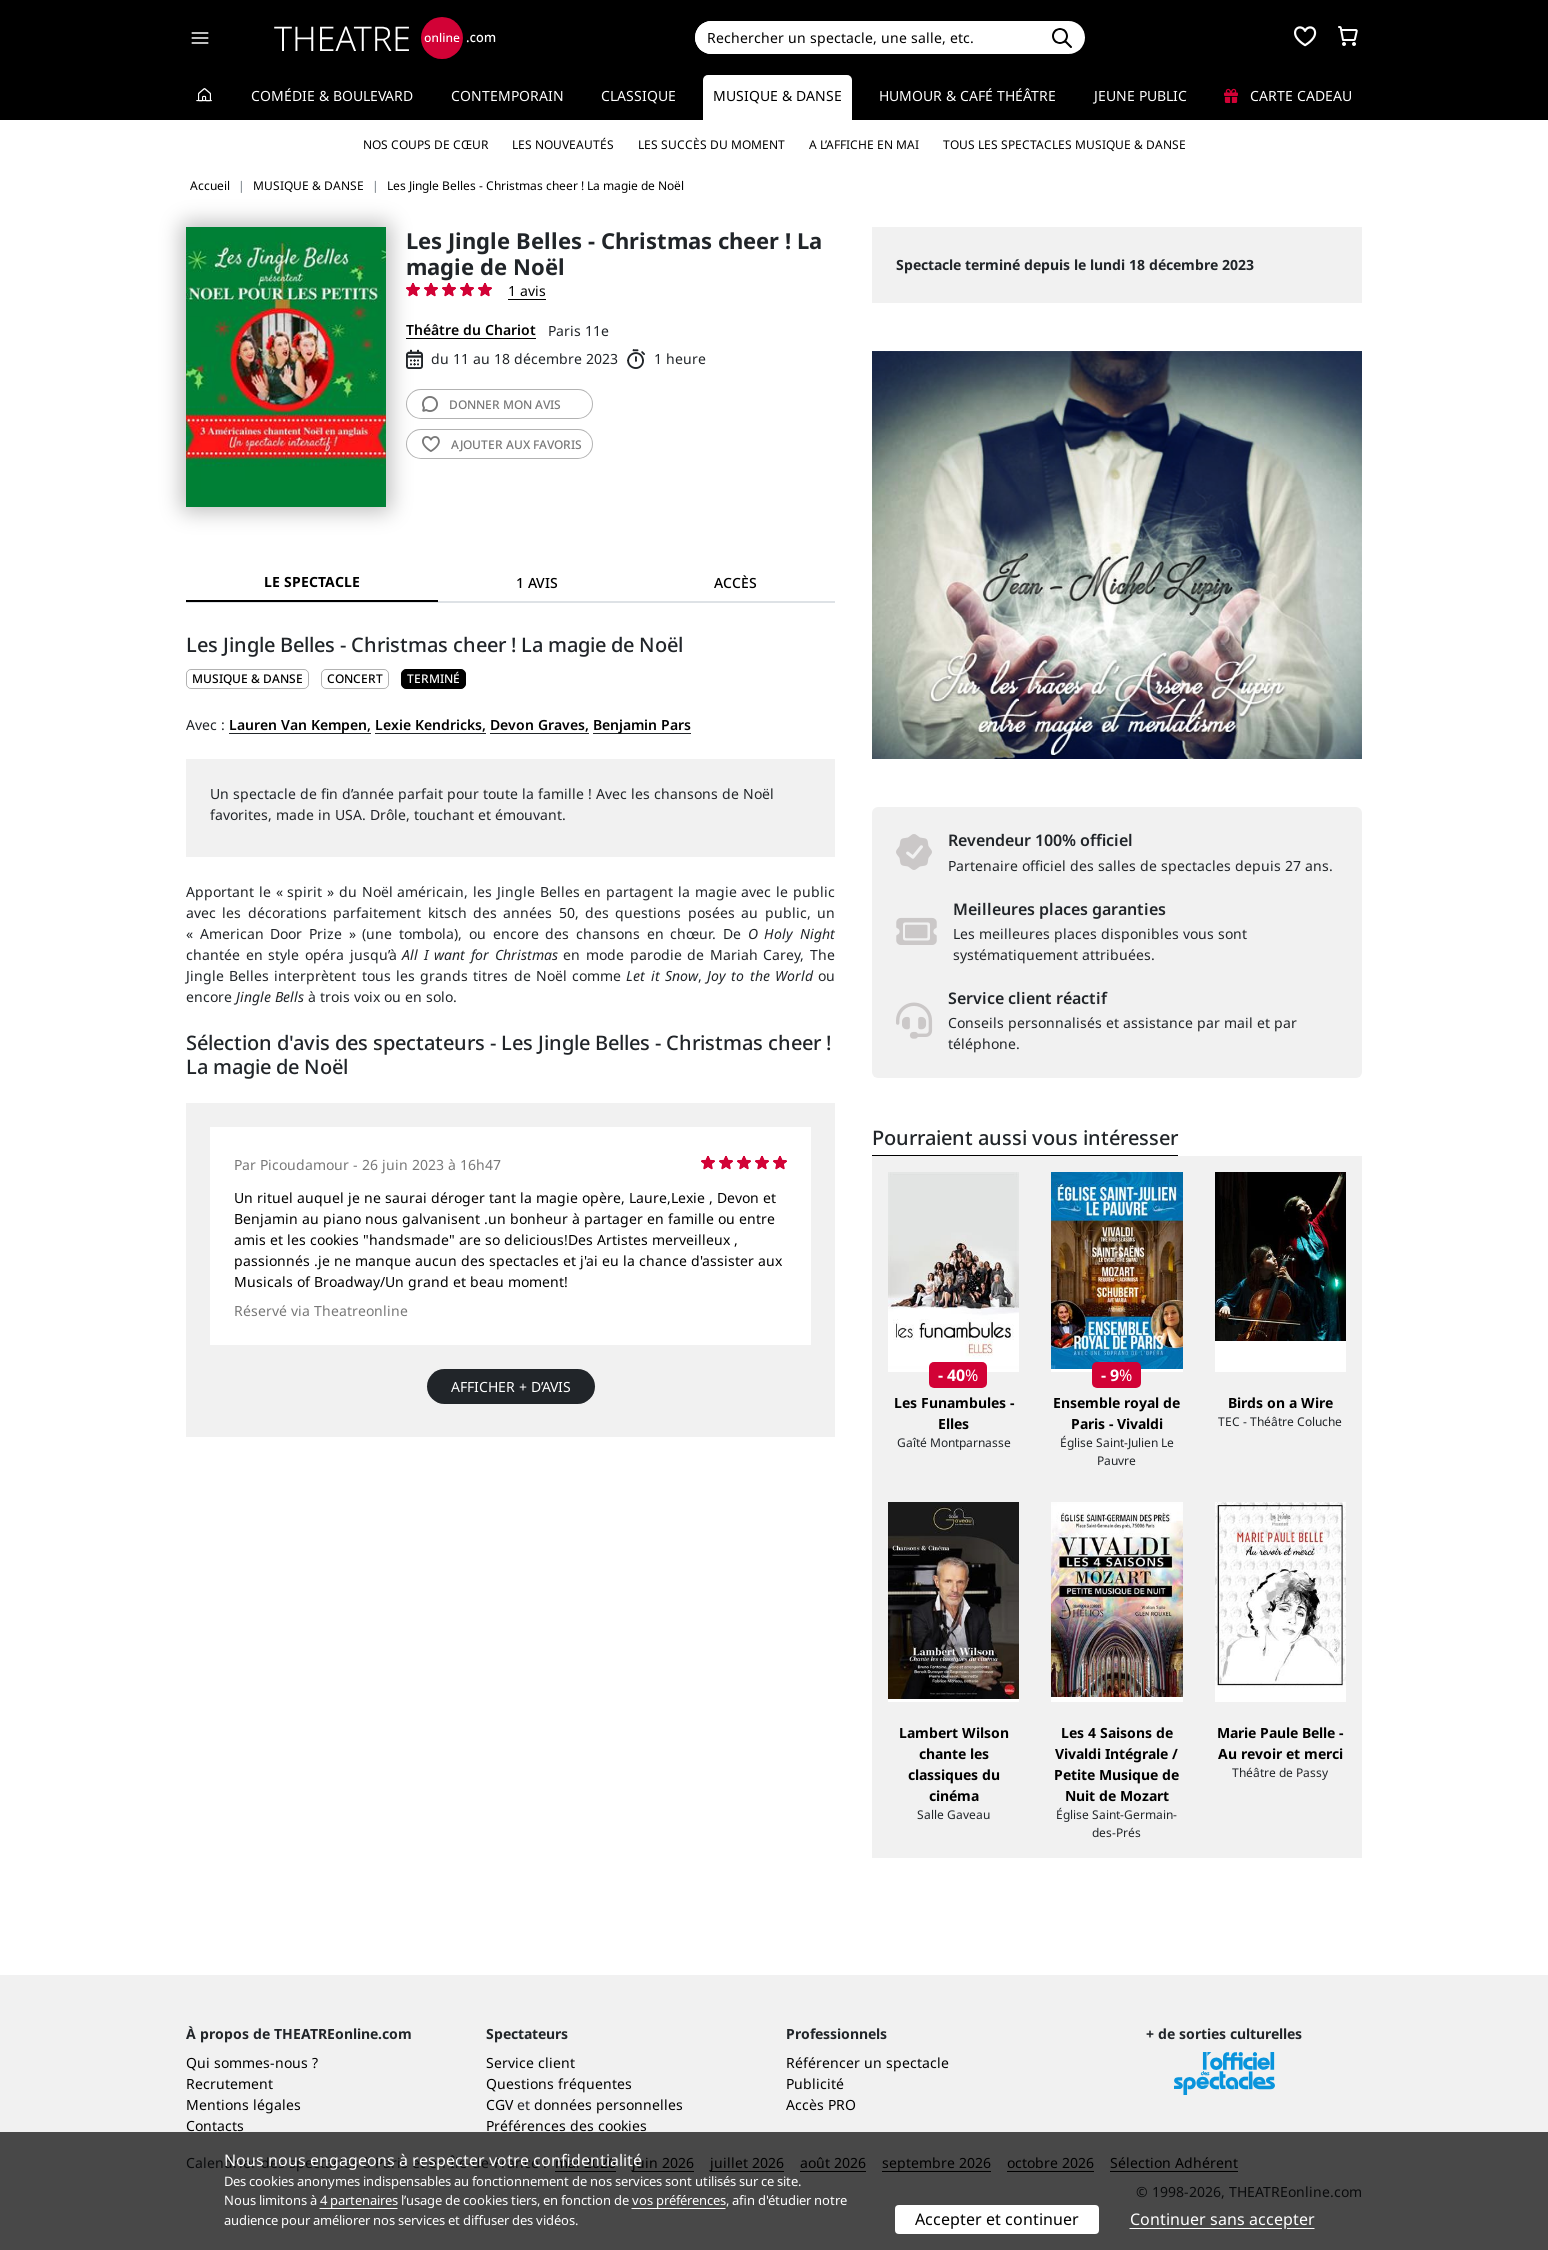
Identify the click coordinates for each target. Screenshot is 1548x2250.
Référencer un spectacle (867, 2062)
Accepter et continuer (997, 2219)
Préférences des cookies (566, 2125)
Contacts (215, 2125)
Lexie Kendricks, (430, 724)
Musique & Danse (777, 95)
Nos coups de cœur (425, 144)
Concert (355, 678)
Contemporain (507, 95)
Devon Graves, (539, 724)
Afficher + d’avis (511, 1386)
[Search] (866, 37)
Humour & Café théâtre (967, 95)
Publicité (815, 2083)
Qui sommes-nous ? (252, 2062)
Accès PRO (821, 2104)
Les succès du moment (711, 144)
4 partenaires (359, 2200)
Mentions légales (243, 2104)
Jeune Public (1140, 95)
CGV (499, 2104)
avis (491, 404)
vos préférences (679, 2200)
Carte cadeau (1288, 95)
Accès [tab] (735, 582)
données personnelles (608, 2104)
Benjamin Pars (642, 724)
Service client (530, 2062)
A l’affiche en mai (864, 144)
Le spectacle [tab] (312, 581)
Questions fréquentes (559, 2083)
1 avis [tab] (537, 582)
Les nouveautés (563, 144)
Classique (638, 95)
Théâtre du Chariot (471, 329)
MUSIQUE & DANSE (247, 678)
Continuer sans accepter (1222, 2219)
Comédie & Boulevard (332, 95)
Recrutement (229, 2083)
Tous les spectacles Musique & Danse (1064, 144)
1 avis (527, 290)
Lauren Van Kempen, (300, 724)
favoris (502, 444)
